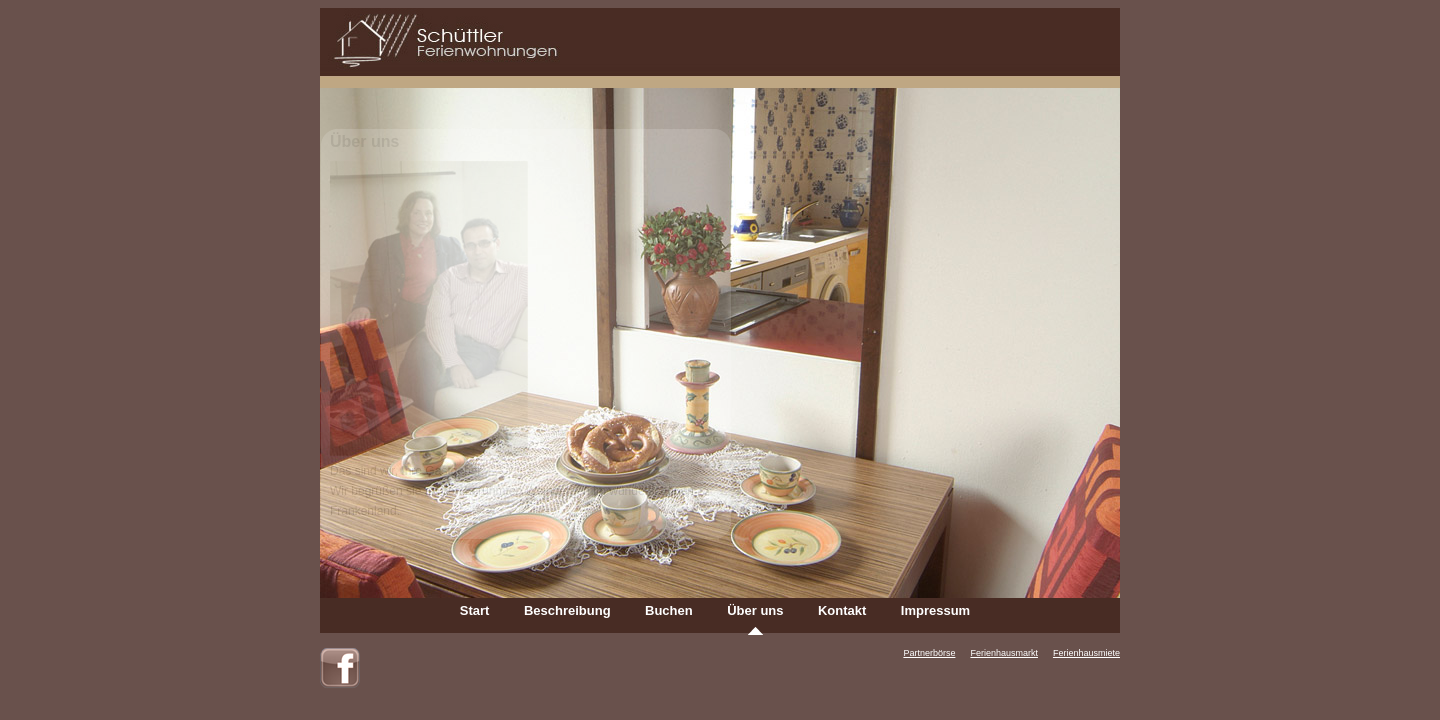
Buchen (669, 610)
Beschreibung (567, 610)
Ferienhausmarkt (1004, 653)
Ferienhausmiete (1086, 653)
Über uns (755, 610)
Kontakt (842, 610)
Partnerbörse (929, 653)
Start (475, 610)
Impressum (935, 610)
